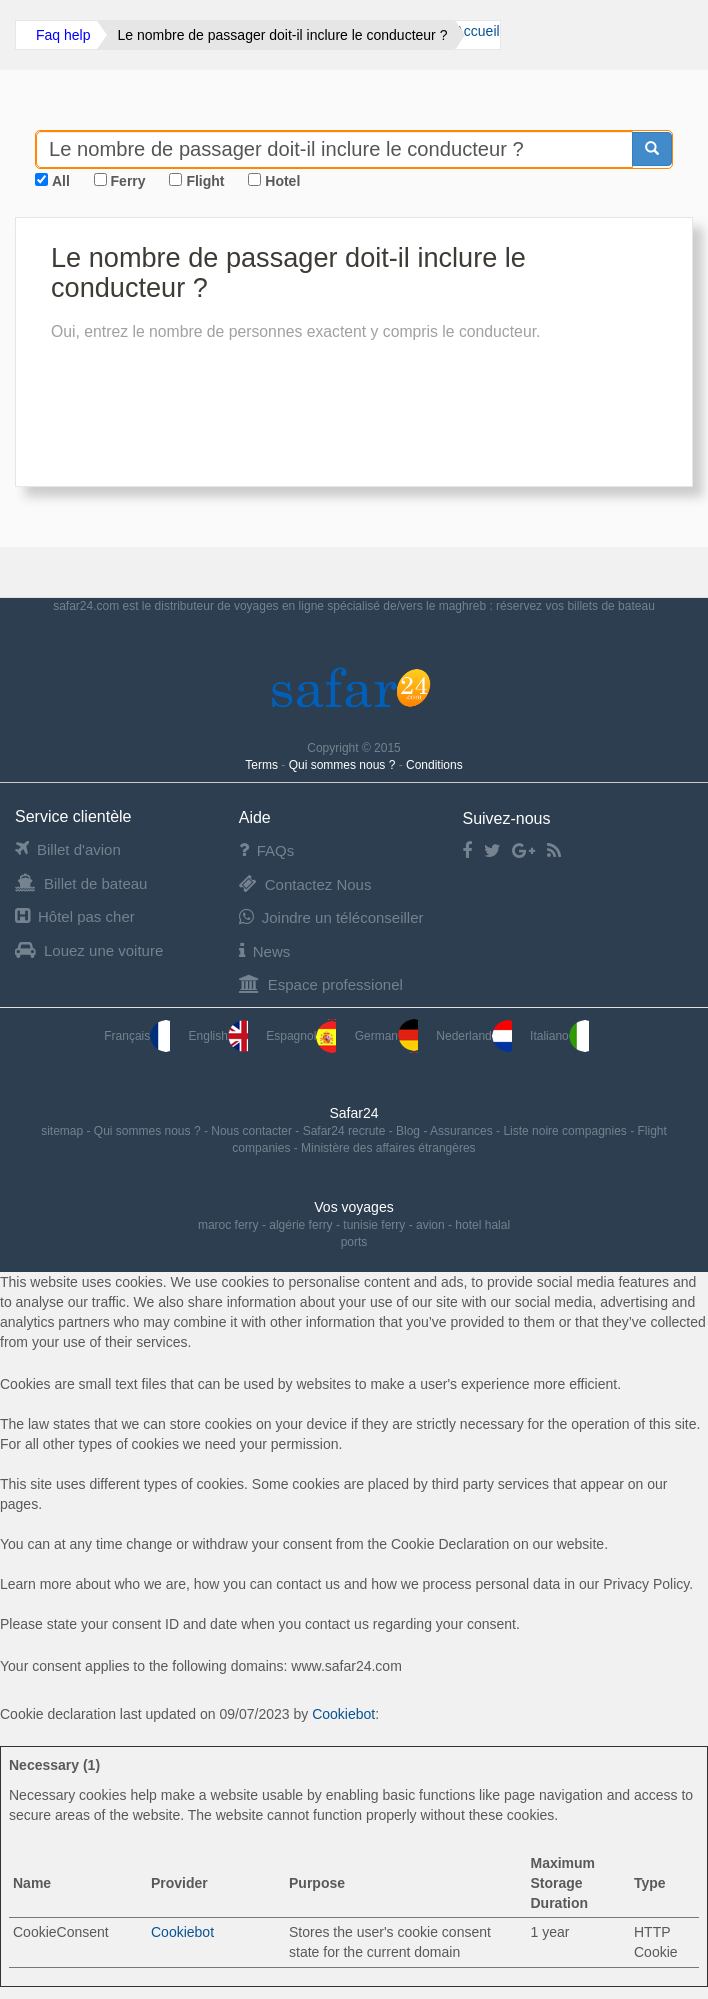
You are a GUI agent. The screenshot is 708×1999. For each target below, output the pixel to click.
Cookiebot (343, 1714)
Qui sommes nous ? (344, 765)
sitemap (63, 1131)
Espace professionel (321, 984)
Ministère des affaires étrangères (388, 1148)
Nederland (473, 1036)
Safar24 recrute (346, 1131)
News (265, 951)
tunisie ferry (374, 1225)
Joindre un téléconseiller (331, 917)
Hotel (282, 181)
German (386, 1036)
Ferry (128, 181)
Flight (205, 181)
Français (137, 1036)
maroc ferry (228, 1225)
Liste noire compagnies (566, 1131)
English (218, 1036)
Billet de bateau (81, 883)
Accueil (476, 31)
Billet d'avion (68, 849)
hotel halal (482, 1225)
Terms (263, 765)
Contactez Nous (305, 884)
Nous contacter (253, 1131)
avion (430, 1225)
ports (354, 1242)
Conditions (434, 765)
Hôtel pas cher (75, 916)
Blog (409, 1131)
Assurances (463, 1131)
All (61, 181)
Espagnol (301, 1036)
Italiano (559, 1036)
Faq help (63, 35)
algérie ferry (300, 1225)
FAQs (267, 850)
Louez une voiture (89, 950)
